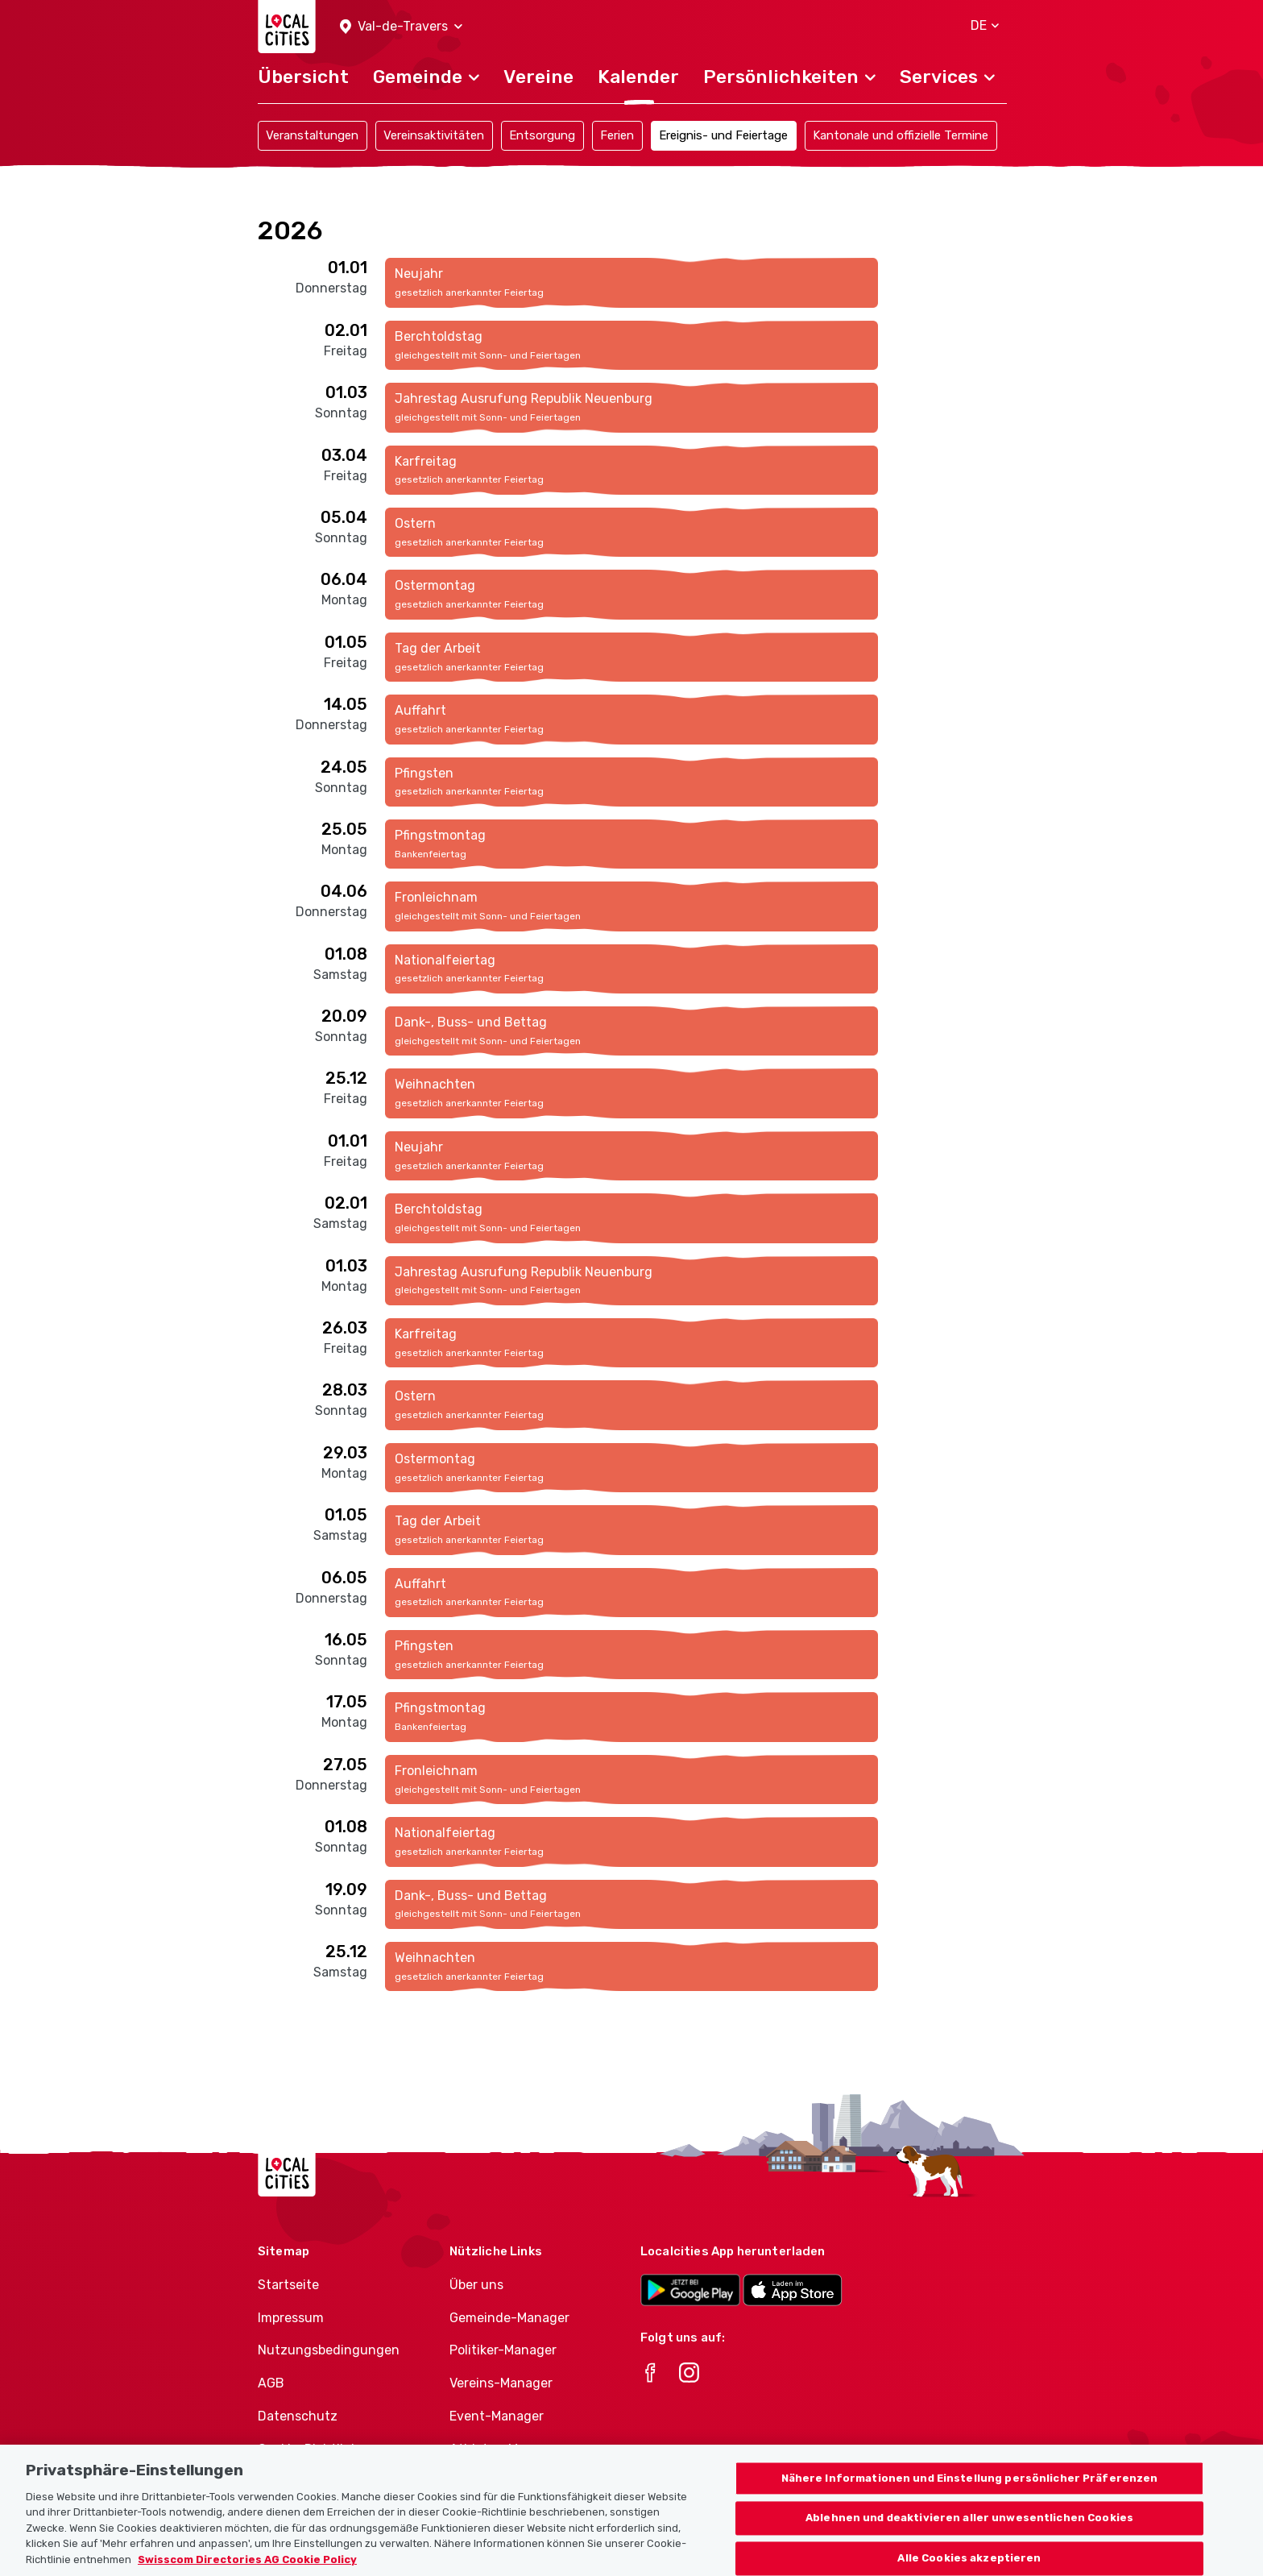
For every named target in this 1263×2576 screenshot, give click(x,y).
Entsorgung (542, 135)
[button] (401, 27)
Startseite (288, 2284)
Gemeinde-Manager (509, 2317)
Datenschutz (297, 2416)
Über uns (476, 2284)
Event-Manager (496, 2416)
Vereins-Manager (501, 2383)
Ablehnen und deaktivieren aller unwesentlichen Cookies (969, 2533)
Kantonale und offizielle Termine (900, 135)
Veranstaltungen (312, 135)
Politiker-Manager (503, 2350)
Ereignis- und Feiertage (723, 135)
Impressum (291, 2317)
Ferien (617, 135)
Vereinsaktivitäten (433, 135)
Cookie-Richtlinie (310, 2449)
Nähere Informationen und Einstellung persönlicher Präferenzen (969, 2493)
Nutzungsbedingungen (329, 2350)
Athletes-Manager (505, 2449)
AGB (271, 2383)
